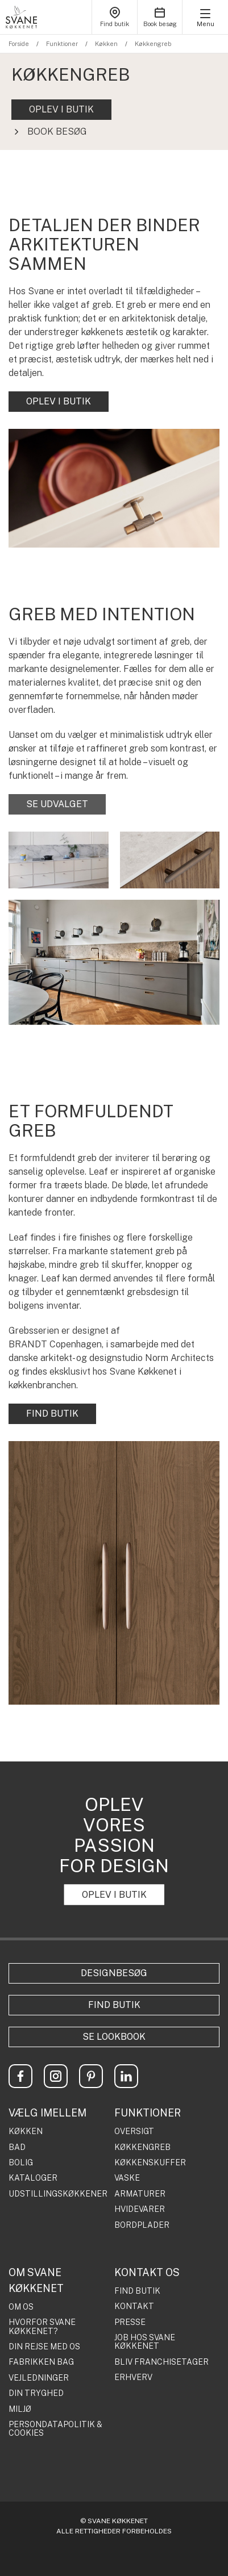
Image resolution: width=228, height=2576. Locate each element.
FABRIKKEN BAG (41, 2362)
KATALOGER (33, 2178)
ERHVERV (133, 2377)
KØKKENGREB (142, 2147)
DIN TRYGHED (36, 2393)
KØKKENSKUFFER (150, 2163)
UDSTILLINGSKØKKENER (58, 2194)
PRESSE (130, 2322)
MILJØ (20, 2409)
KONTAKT (134, 2306)
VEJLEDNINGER (39, 2378)
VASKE (127, 2178)
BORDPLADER (141, 2225)
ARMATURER (139, 2194)
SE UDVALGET (57, 804)
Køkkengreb (153, 43)
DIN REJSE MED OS (44, 2347)
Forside (19, 43)
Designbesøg (114, 1973)
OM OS (21, 2307)
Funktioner (62, 43)
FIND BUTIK (52, 1413)
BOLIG (21, 2163)
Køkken (106, 43)
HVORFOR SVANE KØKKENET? (42, 2326)
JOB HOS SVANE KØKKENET (144, 2341)
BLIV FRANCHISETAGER (161, 2362)
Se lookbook (114, 2036)
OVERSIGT (134, 2131)
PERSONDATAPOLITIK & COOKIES (55, 2428)
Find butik (114, 2004)
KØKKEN (26, 2131)
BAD (17, 2147)
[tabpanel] (114, 101)
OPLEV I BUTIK (61, 109)
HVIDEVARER (139, 2209)
